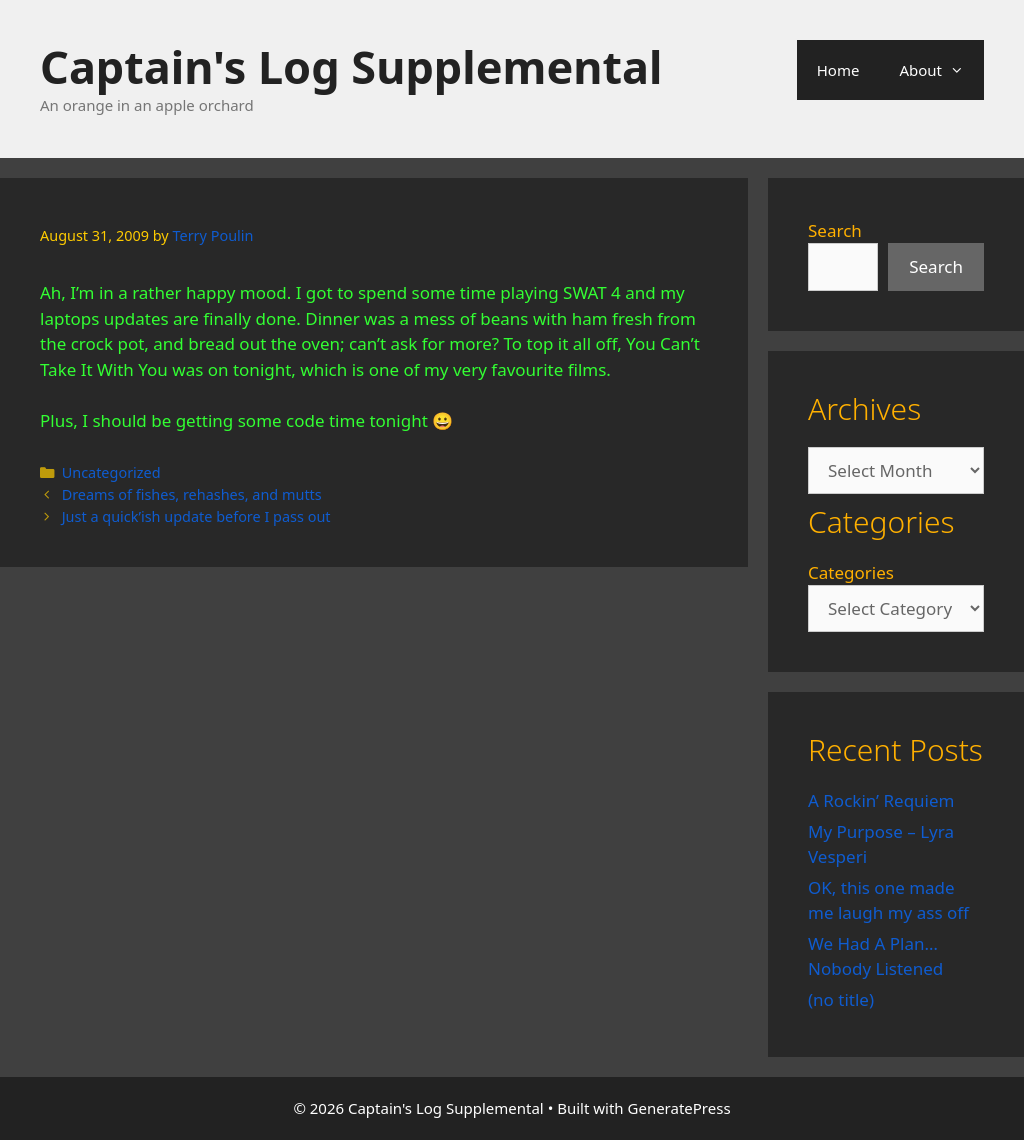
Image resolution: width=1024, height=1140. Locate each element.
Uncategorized (111, 472)
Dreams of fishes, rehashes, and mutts (192, 494)
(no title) (841, 999)
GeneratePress (679, 1108)
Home (838, 70)
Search (835, 230)
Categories (851, 572)
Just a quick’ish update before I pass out (196, 516)
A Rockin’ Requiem (881, 800)
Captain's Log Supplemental (351, 66)
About (941, 70)
